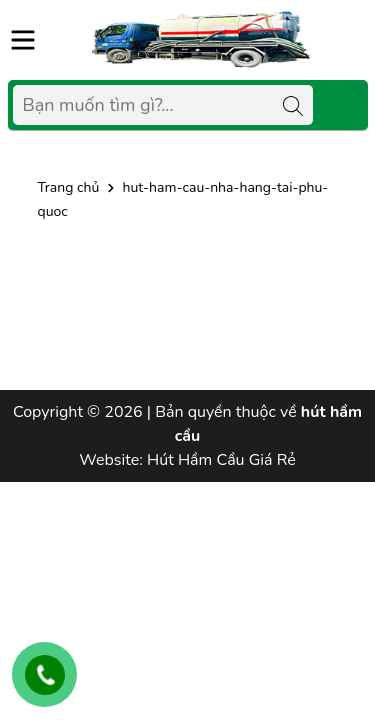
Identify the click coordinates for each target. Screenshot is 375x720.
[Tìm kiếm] (293, 105)
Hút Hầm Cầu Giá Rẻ (221, 460)
